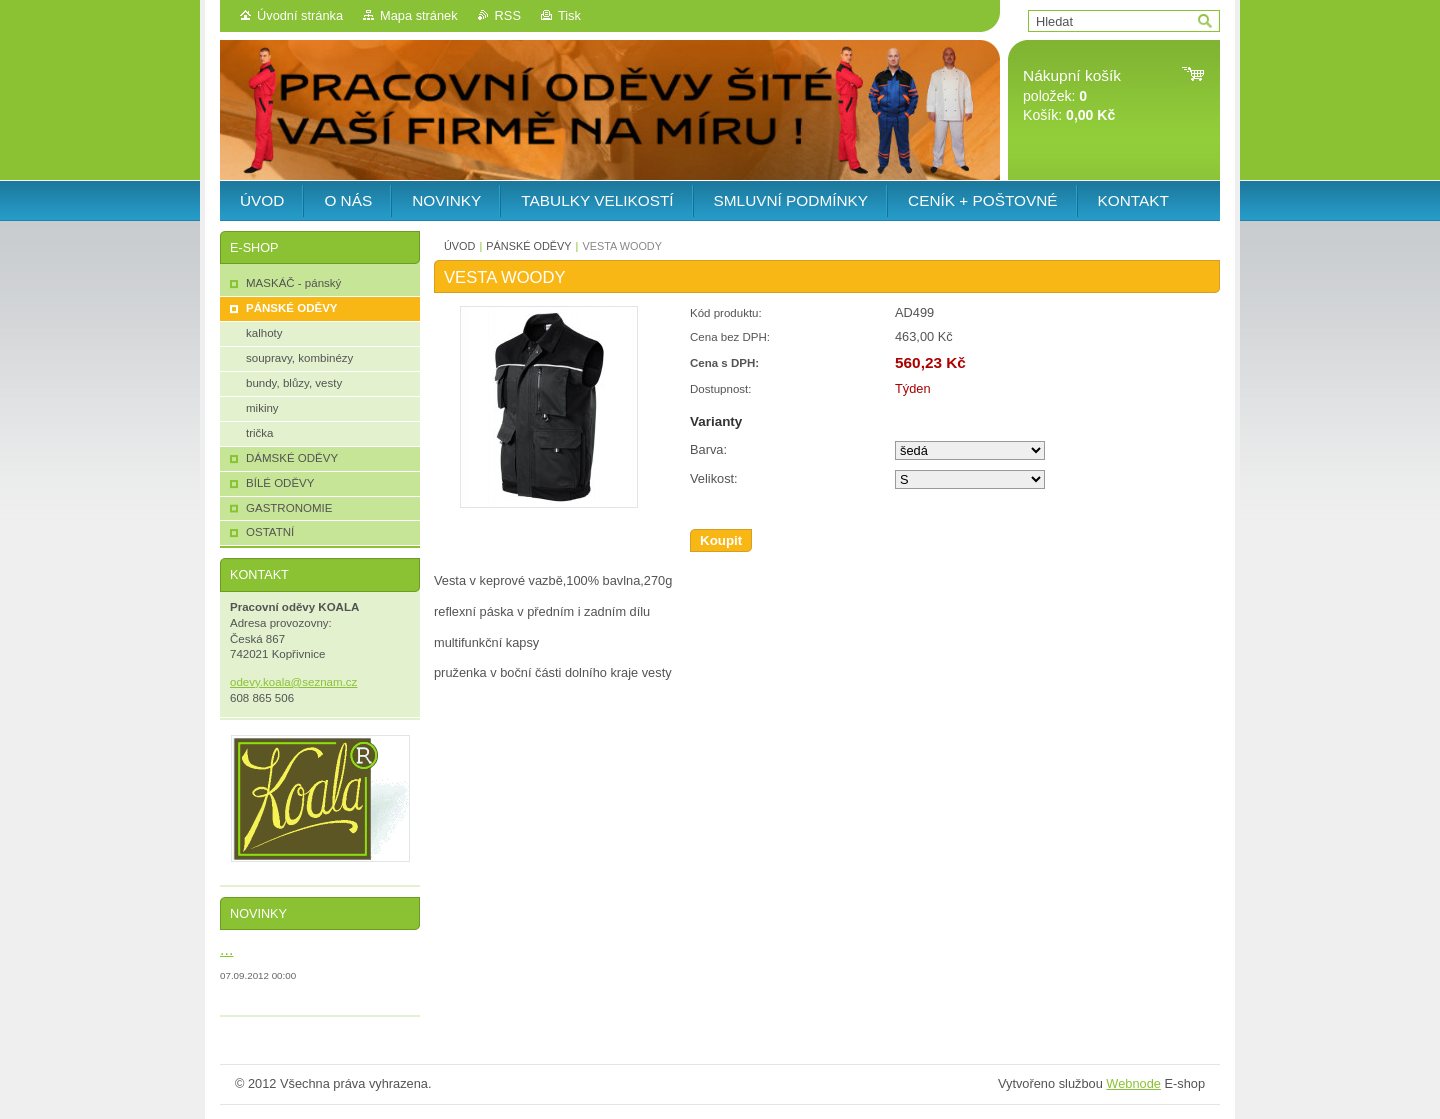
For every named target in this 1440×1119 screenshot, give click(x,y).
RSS (508, 15)
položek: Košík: (1072, 95)
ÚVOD (459, 246)
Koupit (721, 540)
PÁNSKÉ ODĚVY (528, 246)
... (226, 949)
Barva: (708, 449)
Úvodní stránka (300, 15)
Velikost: (714, 478)
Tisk (569, 15)
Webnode (1133, 1083)
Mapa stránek (419, 15)
